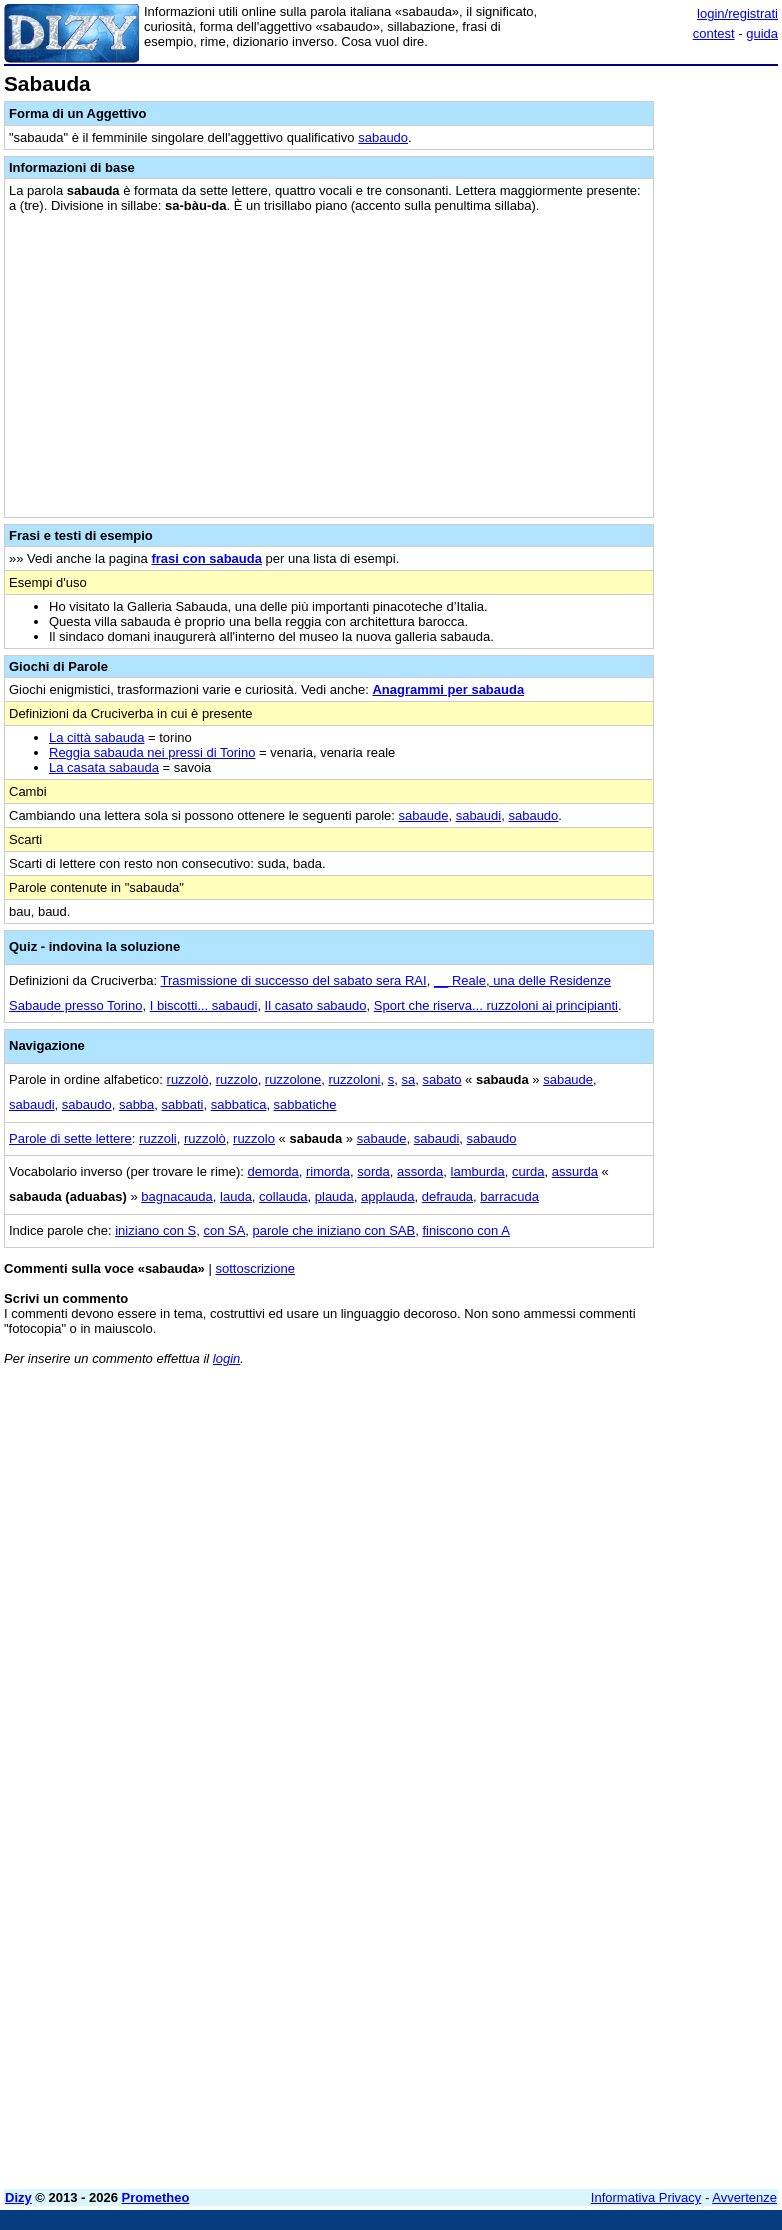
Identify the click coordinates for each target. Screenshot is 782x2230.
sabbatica (239, 1104)
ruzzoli (158, 1138)
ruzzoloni (354, 1079)
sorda (373, 1171)
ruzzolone (293, 1079)
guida (762, 33)
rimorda (328, 1171)
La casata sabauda (104, 767)
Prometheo (156, 2197)
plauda (334, 1196)
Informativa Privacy (646, 2197)
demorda (272, 1171)
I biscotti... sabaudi (204, 1005)
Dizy (18, 2197)
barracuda (509, 1196)
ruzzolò (188, 1079)
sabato (441, 1079)
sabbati (183, 1104)
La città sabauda (96, 737)
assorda (420, 1171)
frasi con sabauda (206, 558)
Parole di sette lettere (70, 1138)
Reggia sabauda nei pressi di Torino (152, 752)
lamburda (478, 1171)
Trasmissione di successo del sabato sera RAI (294, 980)
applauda (388, 1196)
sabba (136, 1104)
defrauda (447, 1196)
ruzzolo (237, 1079)
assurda (575, 1171)
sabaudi (479, 815)
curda (528, 1171)
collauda (283, 1196)
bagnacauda (177, 1196)
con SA (224, 1230)
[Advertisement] (628, 1506)
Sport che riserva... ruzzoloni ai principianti (496, 1005)
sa (408, 1079)
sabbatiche (305, 1104)
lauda (236, 1196)
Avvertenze (744, 2197)
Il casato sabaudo (316, 1005)
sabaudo (383, 137)
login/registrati (737, 13)
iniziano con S (155, 1230)
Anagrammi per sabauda (448, 689)
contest (714, 33)
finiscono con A (465, 1230)
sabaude (424, 815)
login (226, 1358)
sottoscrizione (254, 1268)
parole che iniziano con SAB (334, 1230)
